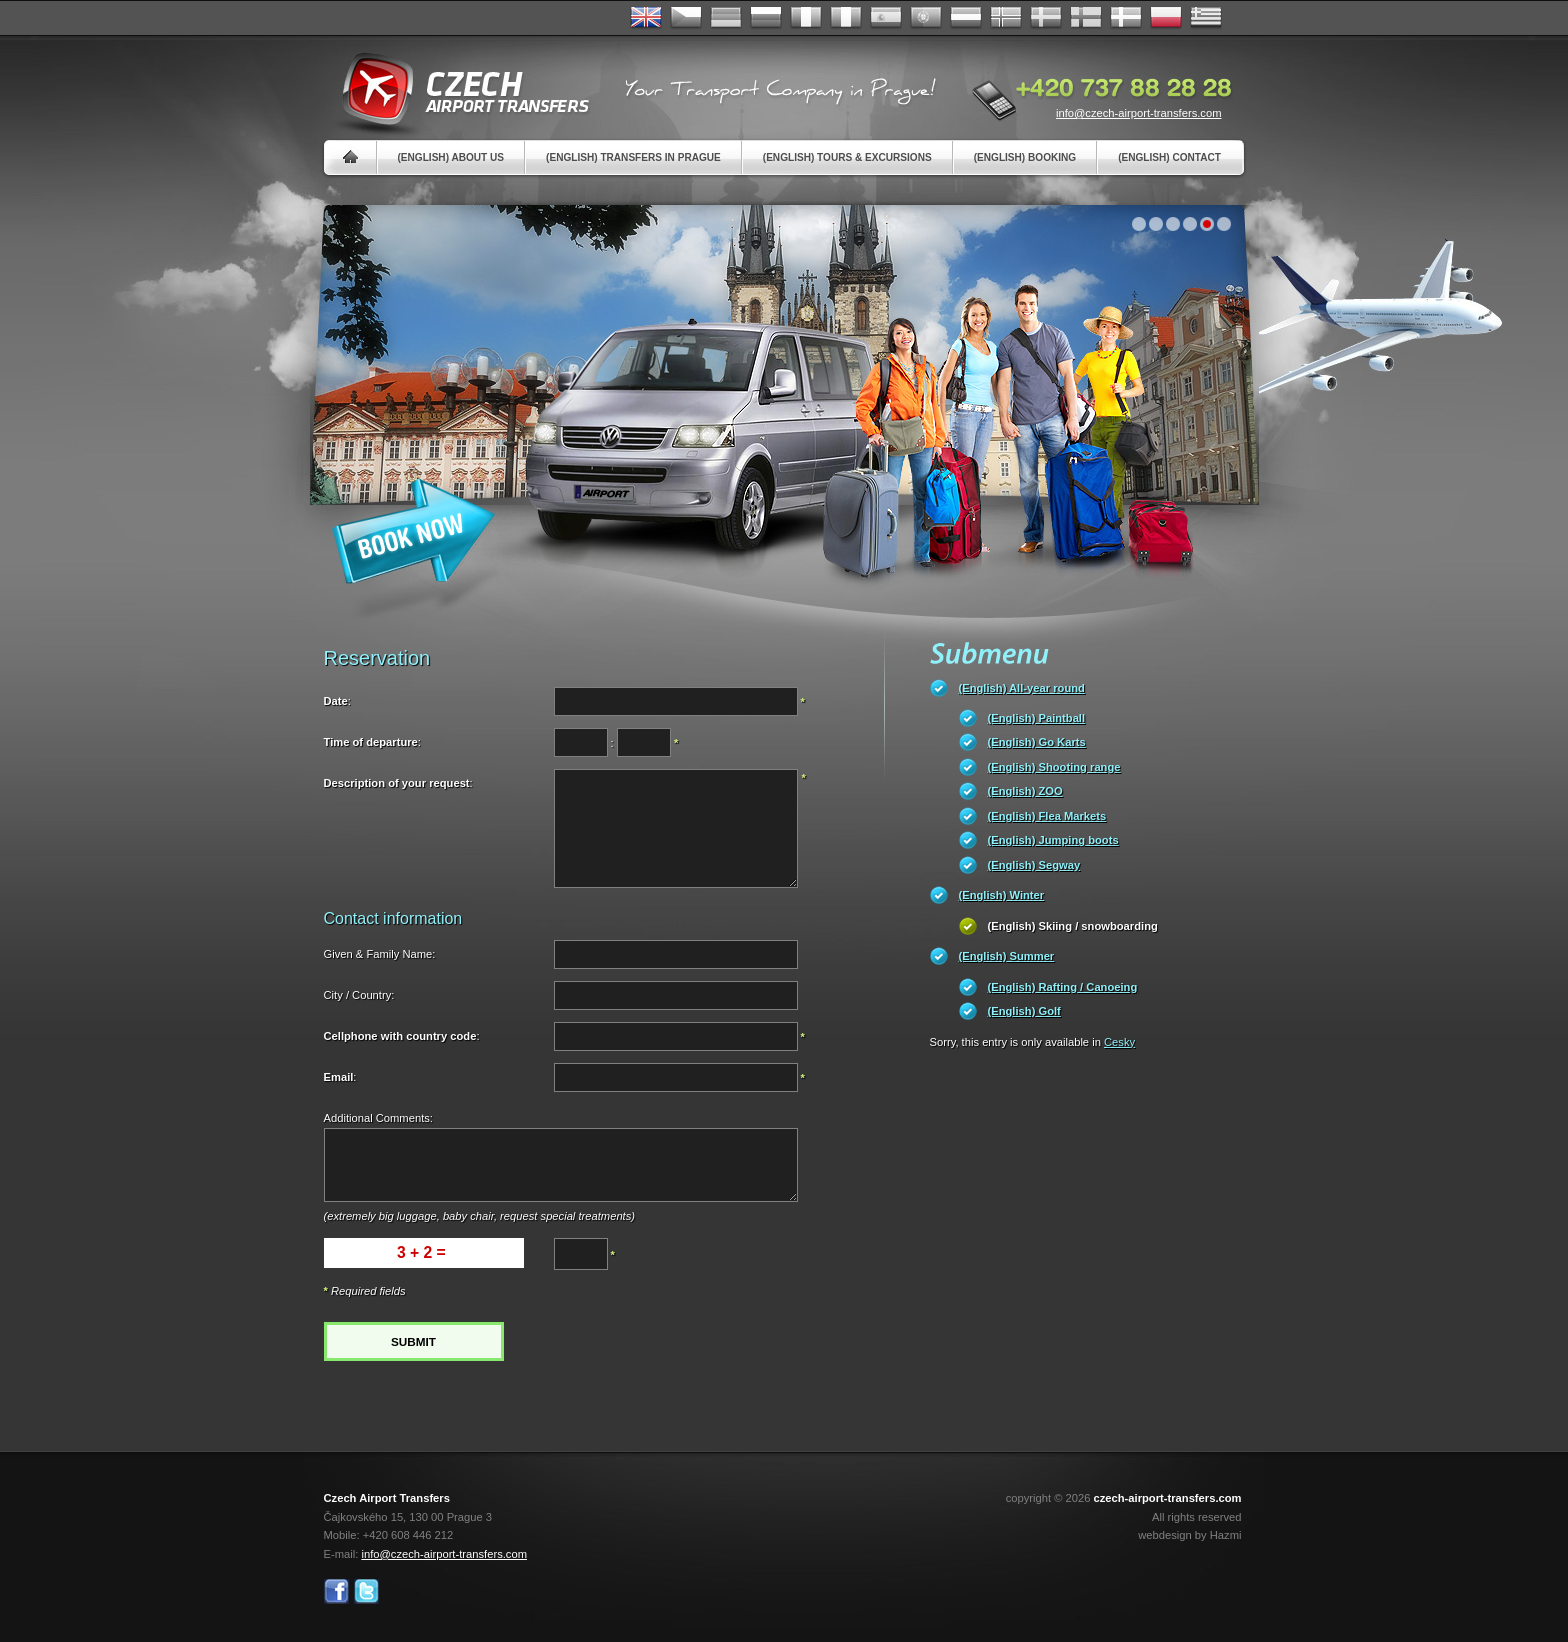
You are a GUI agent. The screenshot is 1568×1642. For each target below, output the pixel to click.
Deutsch (726, 18)
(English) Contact (1169, 157)
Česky (686, 18)
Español (886, 18)
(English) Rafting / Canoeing (1063, 987)
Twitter (366, 1591)
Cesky (1119, 1042)
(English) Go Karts (1037, 742)
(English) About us (451, 157)
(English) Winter (1002, 895)
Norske (1006, 18)
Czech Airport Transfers (457, 90)
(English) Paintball (1037, 718)
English (646, 18)
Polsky (1166, 18)
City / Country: (359, 995)
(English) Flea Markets (1047, 816)
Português (926, 18)
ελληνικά (1206, 18)
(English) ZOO (1025, 791)
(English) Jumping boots (1053, 840)
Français (806, 18)
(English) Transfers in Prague (633, 157)
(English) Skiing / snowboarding (1073, 926)
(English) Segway (1034, 865)
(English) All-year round (1022, 688)
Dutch (966, 18)
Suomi (1086, 18)
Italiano (846, 18)
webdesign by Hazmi (1189, 1535)
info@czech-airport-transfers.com (1139, 113)
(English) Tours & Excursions (847, 157)
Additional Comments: (378, 1118)
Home (350, 157)
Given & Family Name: (380, 954)
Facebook (336, 1591)
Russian (766, 18)
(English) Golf (1024, 1011)
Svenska (1046, 18)
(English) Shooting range (1054, 767)
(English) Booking (1025, 157)
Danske (1126, 18)
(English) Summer (1007, 956)
